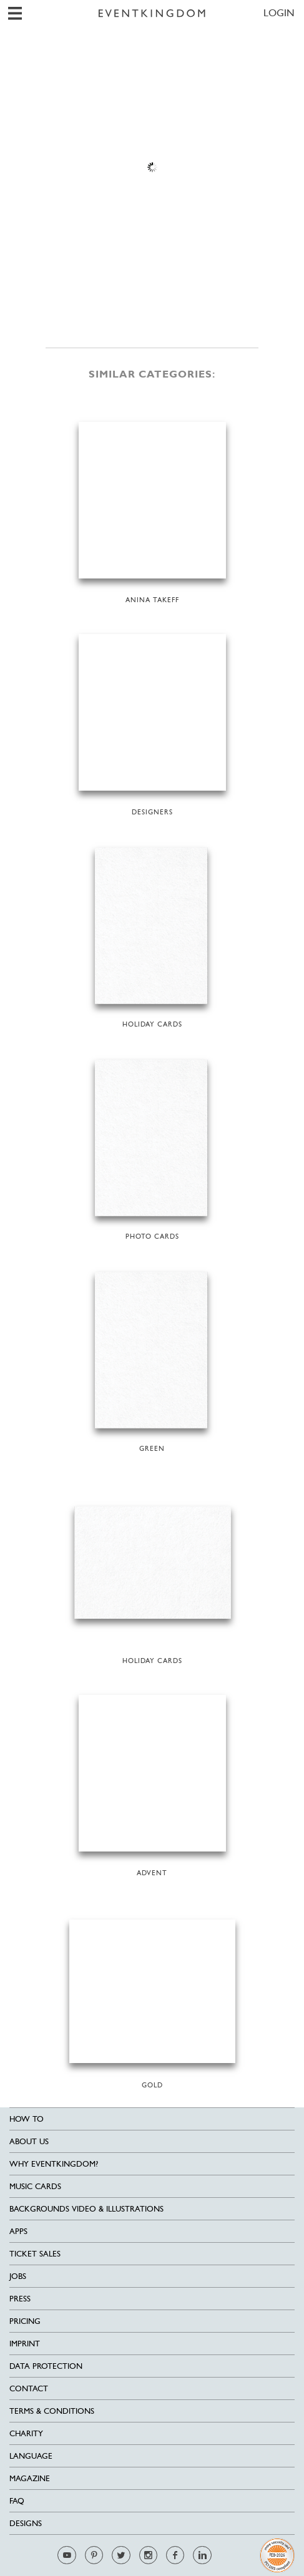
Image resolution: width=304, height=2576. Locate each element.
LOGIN (279, 13)
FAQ (16, 2500)
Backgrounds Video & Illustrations (86, 2208)
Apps (18, 2231)
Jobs (17, 2276)
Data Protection (45, 2366)
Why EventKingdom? (53, 2164)
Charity (26, 2433)
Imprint (24, 2343)
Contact (28, 2388)
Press (20, 2298)
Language (30, 2456)
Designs (25, 2523)
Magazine (29, 2478)
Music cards (35, 2186)
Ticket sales (35, 2253)
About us (29, 2141)
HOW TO (26, 2119)
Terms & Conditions (51, 2411)
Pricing (25, 2321)
